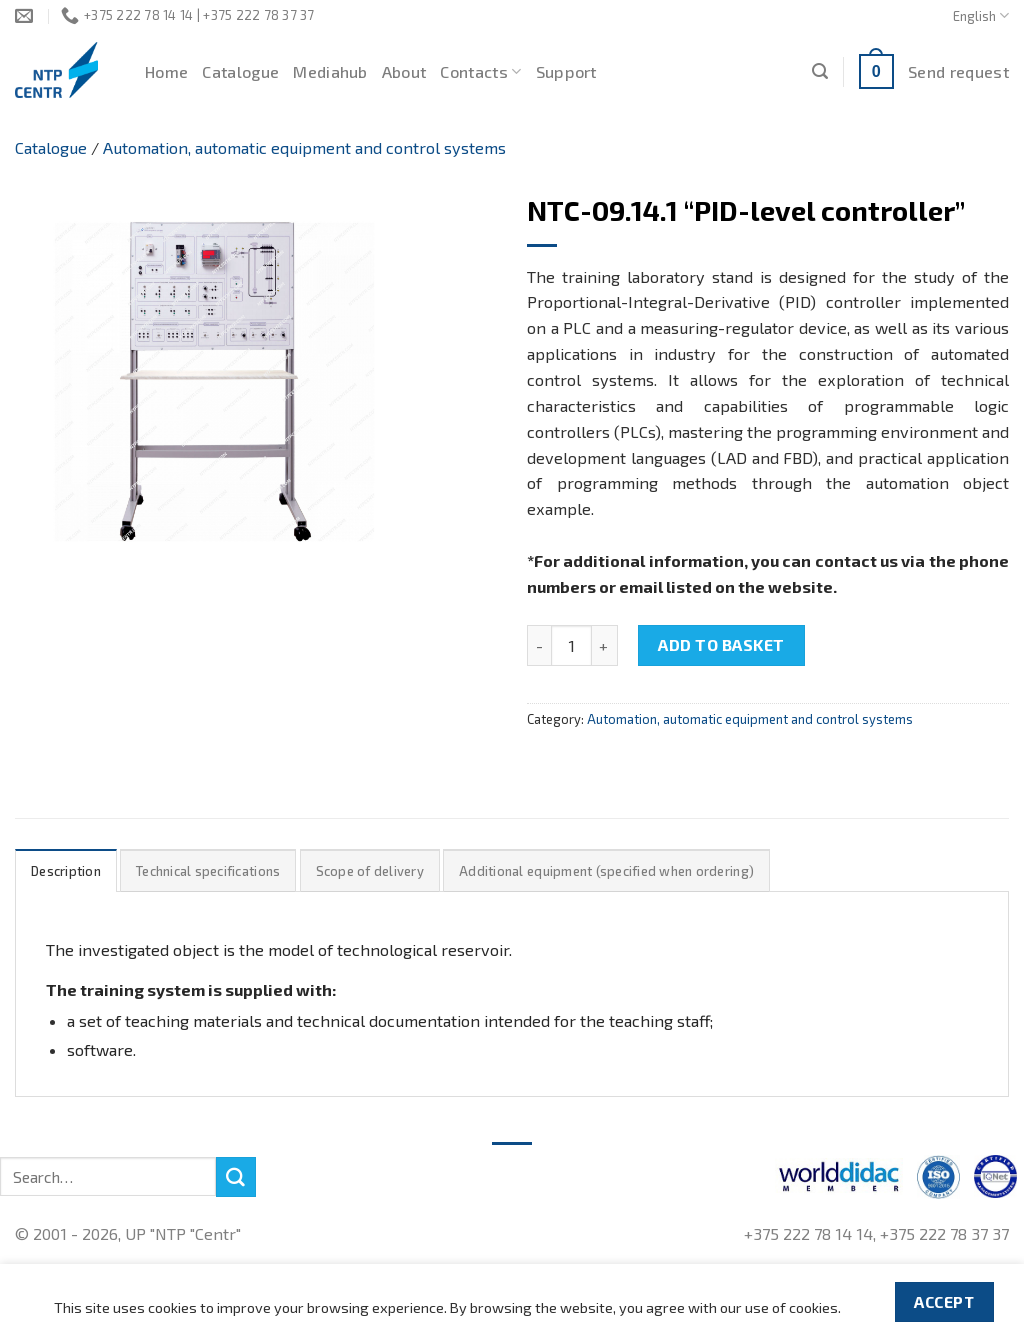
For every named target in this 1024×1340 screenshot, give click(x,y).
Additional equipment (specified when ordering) (606, 871)
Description (66, 871)
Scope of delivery (370, 871)
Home (166, 71)
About (404, 71)
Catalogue (240, 71)
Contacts (480, 72)
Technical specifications (208, 871)
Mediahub (330, 71)
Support (566, 71)
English (981, 15)
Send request (958, 71)
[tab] (66, 870)
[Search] (820, 71)
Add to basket (721, 644)
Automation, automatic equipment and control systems (304, 147)
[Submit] (236, 1177)
